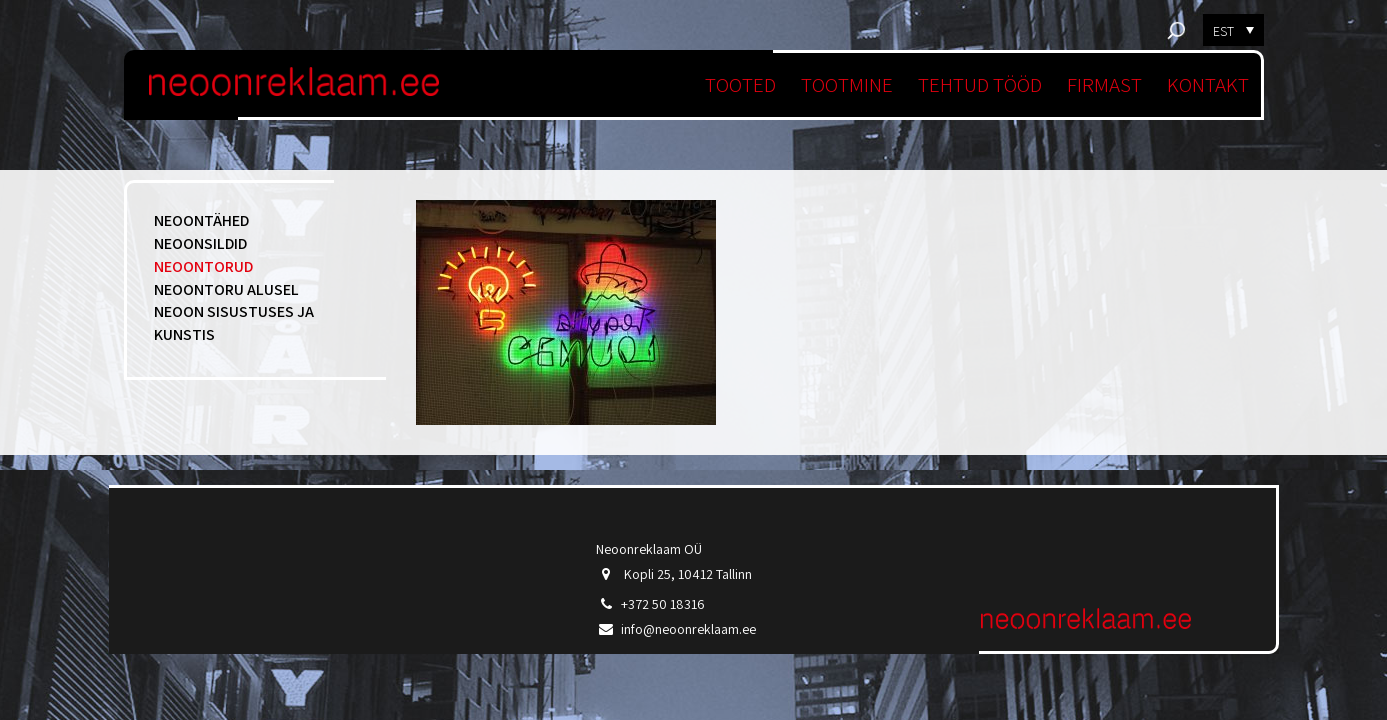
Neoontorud (203, 266)
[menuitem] (1233, 30)
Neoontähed (201, 220)
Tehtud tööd (980, 84)
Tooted (740, 84)
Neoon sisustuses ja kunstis (234, 323)
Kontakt (1208, 84)
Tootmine (847, 84)
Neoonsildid (200, 243)
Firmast (1104, 84)
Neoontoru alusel (226, 289)
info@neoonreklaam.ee (688, 629)
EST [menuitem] (1223, 31)
